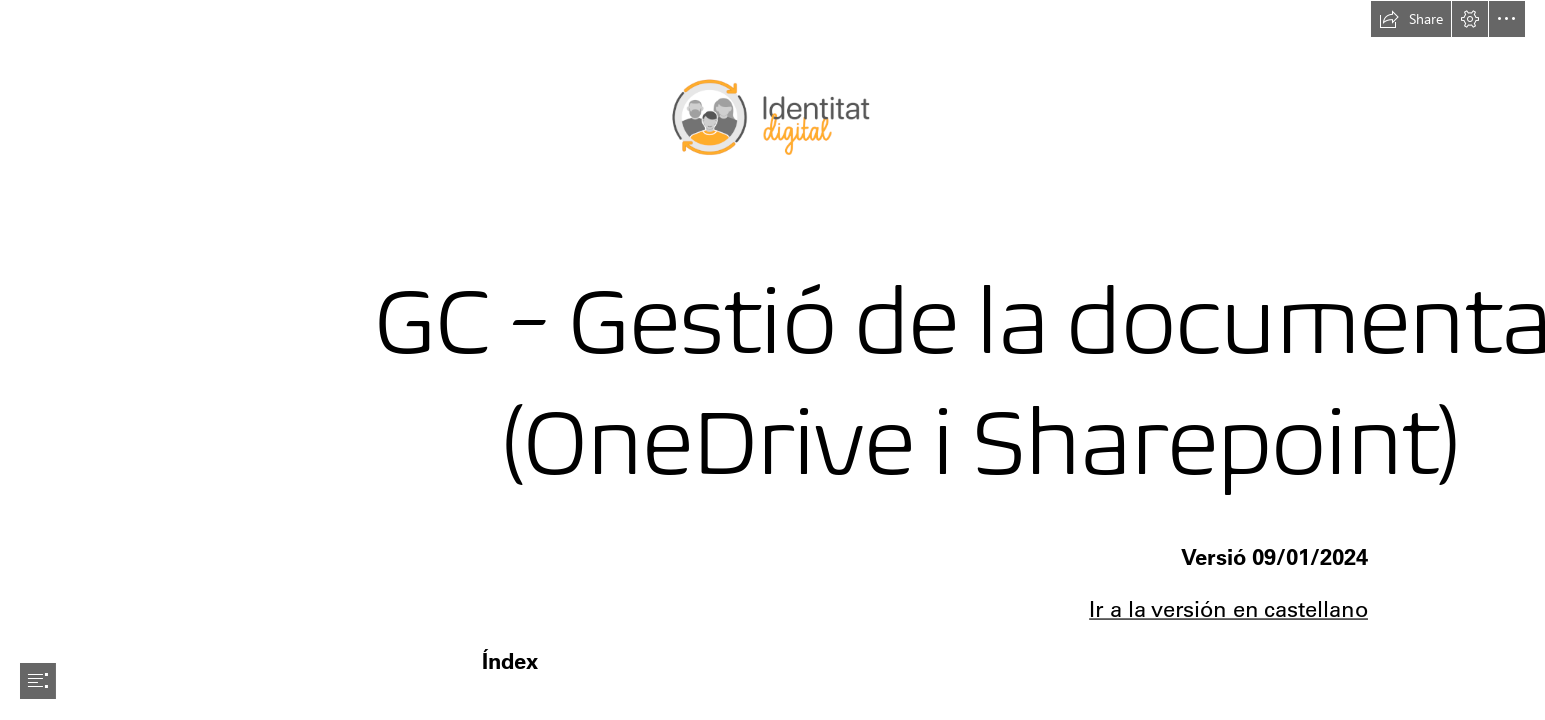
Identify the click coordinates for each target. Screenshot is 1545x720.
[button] (1411, 19)
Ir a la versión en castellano (1228, 609)
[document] (772, 360)
